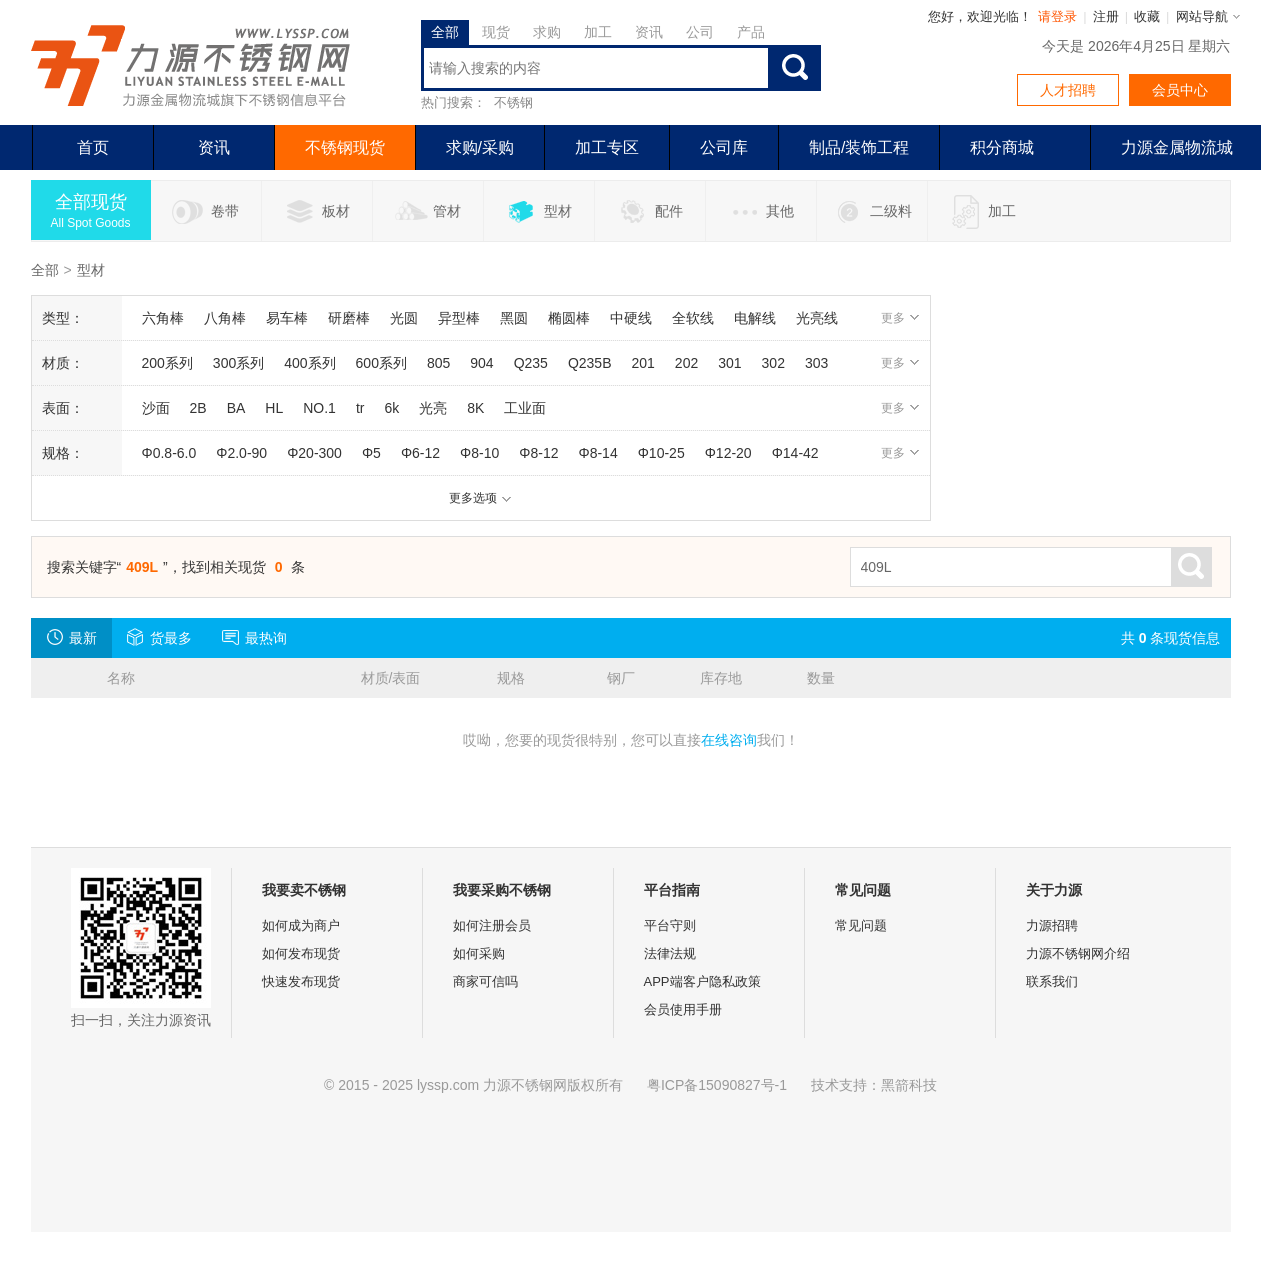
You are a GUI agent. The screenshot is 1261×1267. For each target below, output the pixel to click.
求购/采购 (480, 147)
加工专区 (607, 147)
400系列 (309, 363)
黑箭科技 (909, 1085)
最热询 (254, 637)
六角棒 (163, 318)
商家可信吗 (485, 981)
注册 (1106, 16)
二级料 (871, 212)
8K (475, 408)
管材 (427, 212)
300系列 (238, 363)
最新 (71, 637)
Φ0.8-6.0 (169, 453)
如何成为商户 (301, 925)
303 (816, 363)
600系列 (381, 363)
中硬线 (631, 318)
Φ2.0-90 (241, 453)
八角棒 (225, 318)
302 (773, 363)
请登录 (1057, 16)
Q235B (590, 363)
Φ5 (371, 453)
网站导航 (1202, 16)
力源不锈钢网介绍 (1078, 953)
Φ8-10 (479, 453)
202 (686, 363)
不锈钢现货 (345, 147)
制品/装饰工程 (859, 147)
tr (360, 408)
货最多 (159, 637)
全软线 (693, 318)
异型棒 (459, 318)
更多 (900, 318)
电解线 (755, 318)
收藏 (1147, 16)
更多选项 (480, 498)
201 (643, 363)
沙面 (156, 408)
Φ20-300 (314, 453)
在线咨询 (729, 740)
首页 (93, 147)
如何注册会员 (492, 925)
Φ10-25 (661, 453)
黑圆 (514, 318)
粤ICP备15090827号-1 (717, 1085)
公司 (700, 32)
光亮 (433, 408)
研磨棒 (349, 318)
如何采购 (479, 953)
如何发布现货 (301, 953)
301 (729, 363)
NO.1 (319, 408)
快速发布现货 (301, 981)
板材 (316, 212)
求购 (547, 32)
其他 (760, 212)
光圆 (404, 318)
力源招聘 (1052, 925)
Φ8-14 (597, 453)
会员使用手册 (683, 1009)
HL (274, 408)
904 (481, 363)
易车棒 (287, 318)
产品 (751, 32)
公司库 (724, 147)
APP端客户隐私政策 (702, 981)
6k (391, 408)
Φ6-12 (420, 453)
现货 (496, 32)
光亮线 (817, 318)
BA (236, 408)
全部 (445, 32)
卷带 (205, 212)
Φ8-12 (538, 453)
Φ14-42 (795, 453)
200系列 (167, 363)
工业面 (525, 408)
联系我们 (1052, 981)
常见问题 (861, 925)
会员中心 (1180, 90)
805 (438, 363)
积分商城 (1002, 147)
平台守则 (670, 925)
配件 (649, 212)
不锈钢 (513, 102)
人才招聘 (1068, 90)
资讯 (649, 32)
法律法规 (670, 953)
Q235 (531, 363)
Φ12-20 (728, 453)
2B (198, 408)
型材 (538, 212)
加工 (598, 32)
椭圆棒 (569, 318)
